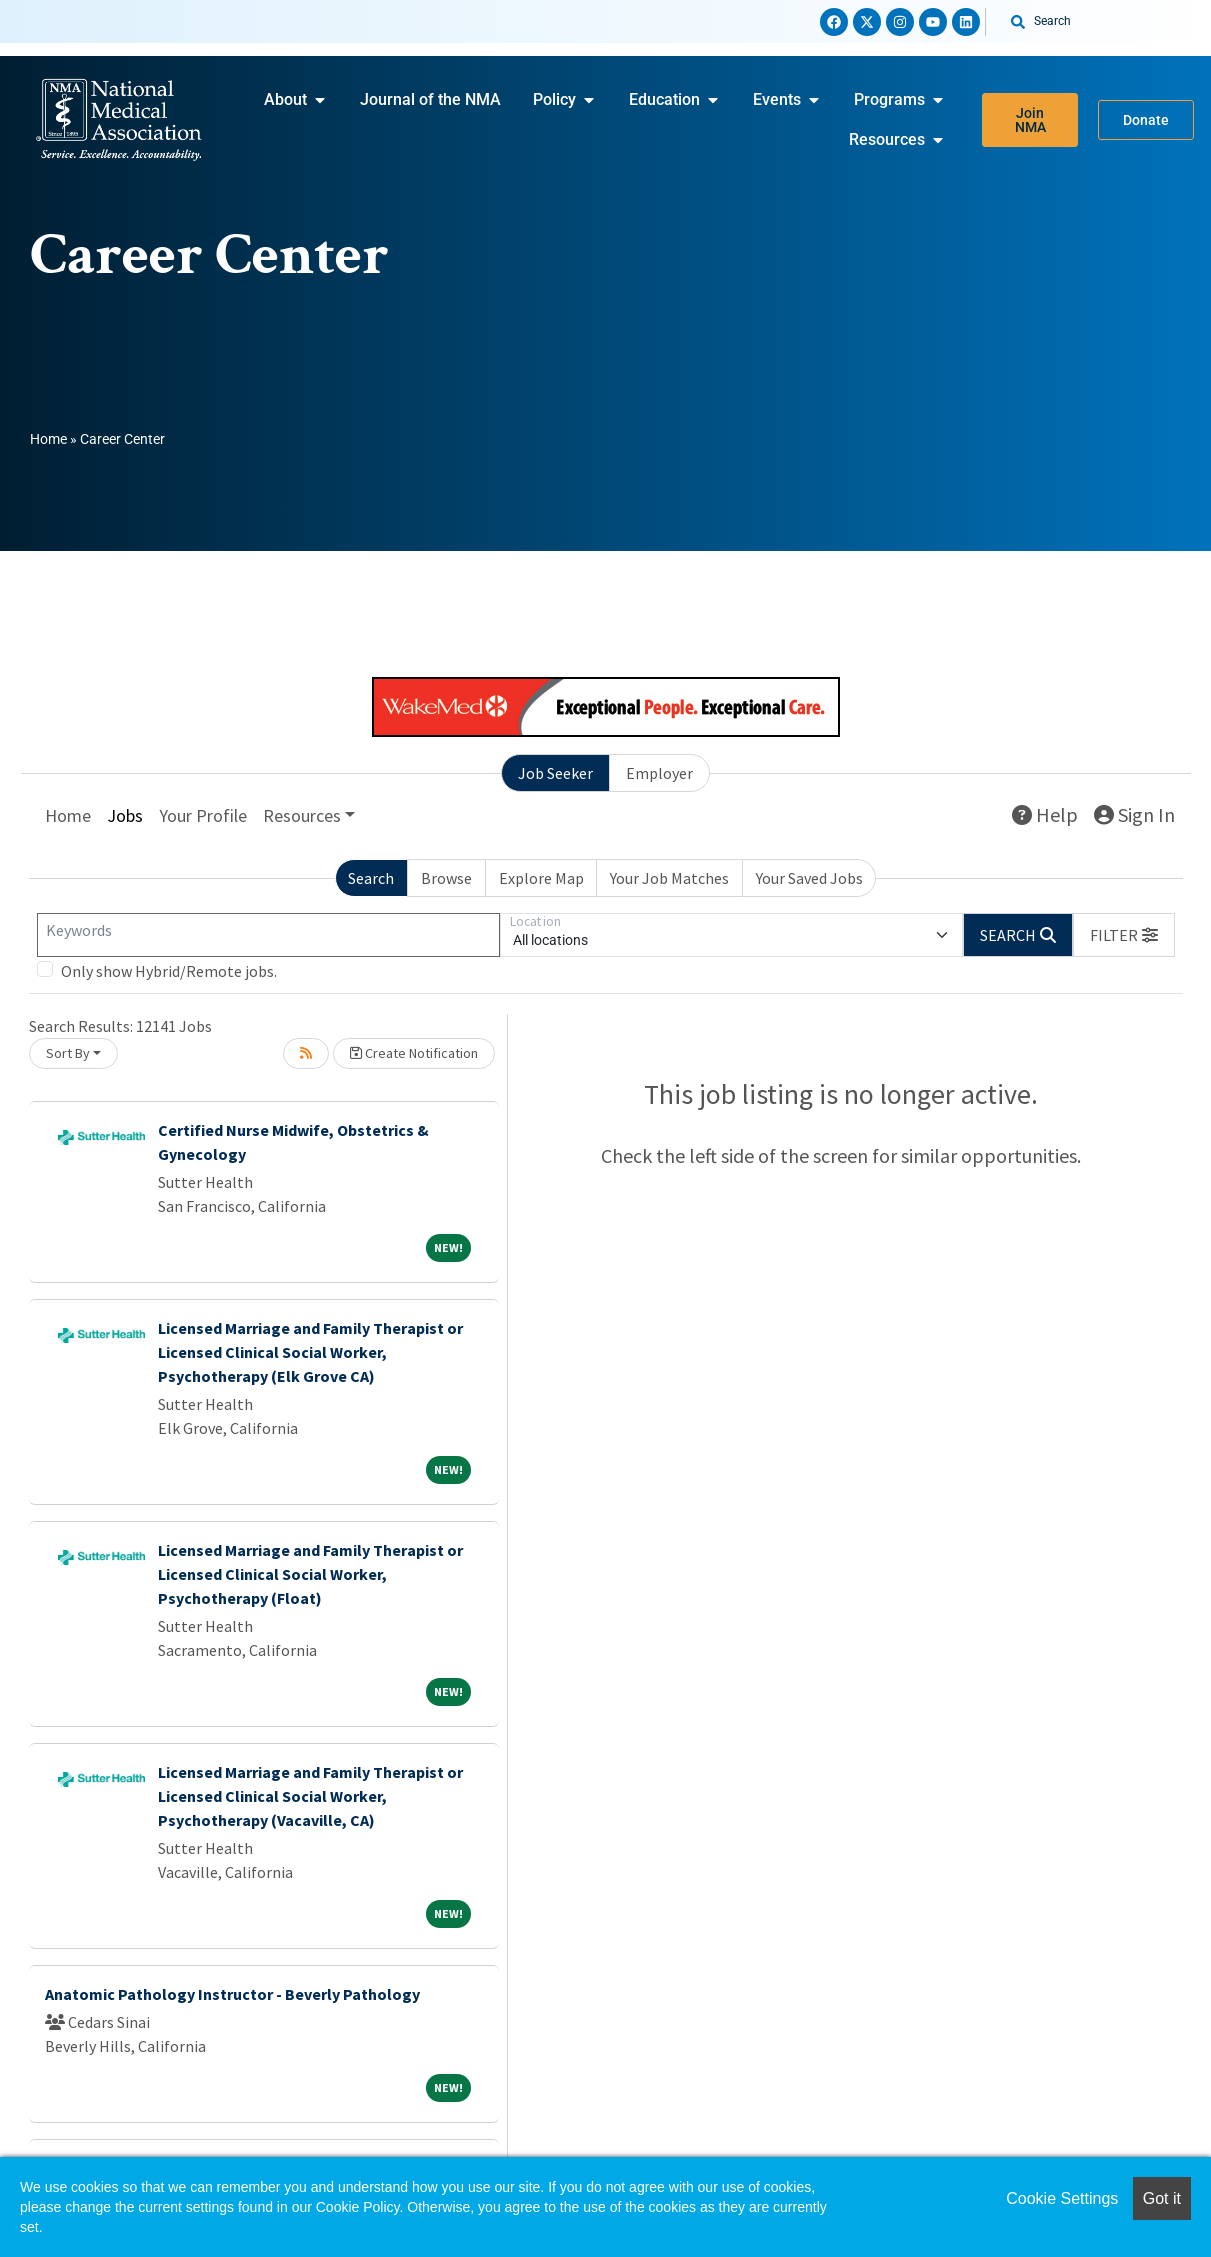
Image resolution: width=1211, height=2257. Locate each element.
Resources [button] (302, 815)
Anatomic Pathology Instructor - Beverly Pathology (232, 1994)
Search (371, 878)
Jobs (125, 815)
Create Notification (414, 1053)
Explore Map (541, 878)
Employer (659, 773)
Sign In (1134, 814)
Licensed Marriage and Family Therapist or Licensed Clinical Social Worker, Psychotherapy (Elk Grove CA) (310, 1352)
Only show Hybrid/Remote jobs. (169, 971)
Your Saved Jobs (809, 878)
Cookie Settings (1062, 2198)
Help (1045, 814)
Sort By (68, 1053)
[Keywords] (268, 935)
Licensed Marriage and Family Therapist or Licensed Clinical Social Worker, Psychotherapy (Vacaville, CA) (310, 1796)
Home (48, 439)
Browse (446, 878)
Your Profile (203, 815)
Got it (1162, 2198)
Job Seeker (555, 773)
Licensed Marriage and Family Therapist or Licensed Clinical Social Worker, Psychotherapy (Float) (310, 1574)
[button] (1124, 935)
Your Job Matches (669, 878)
